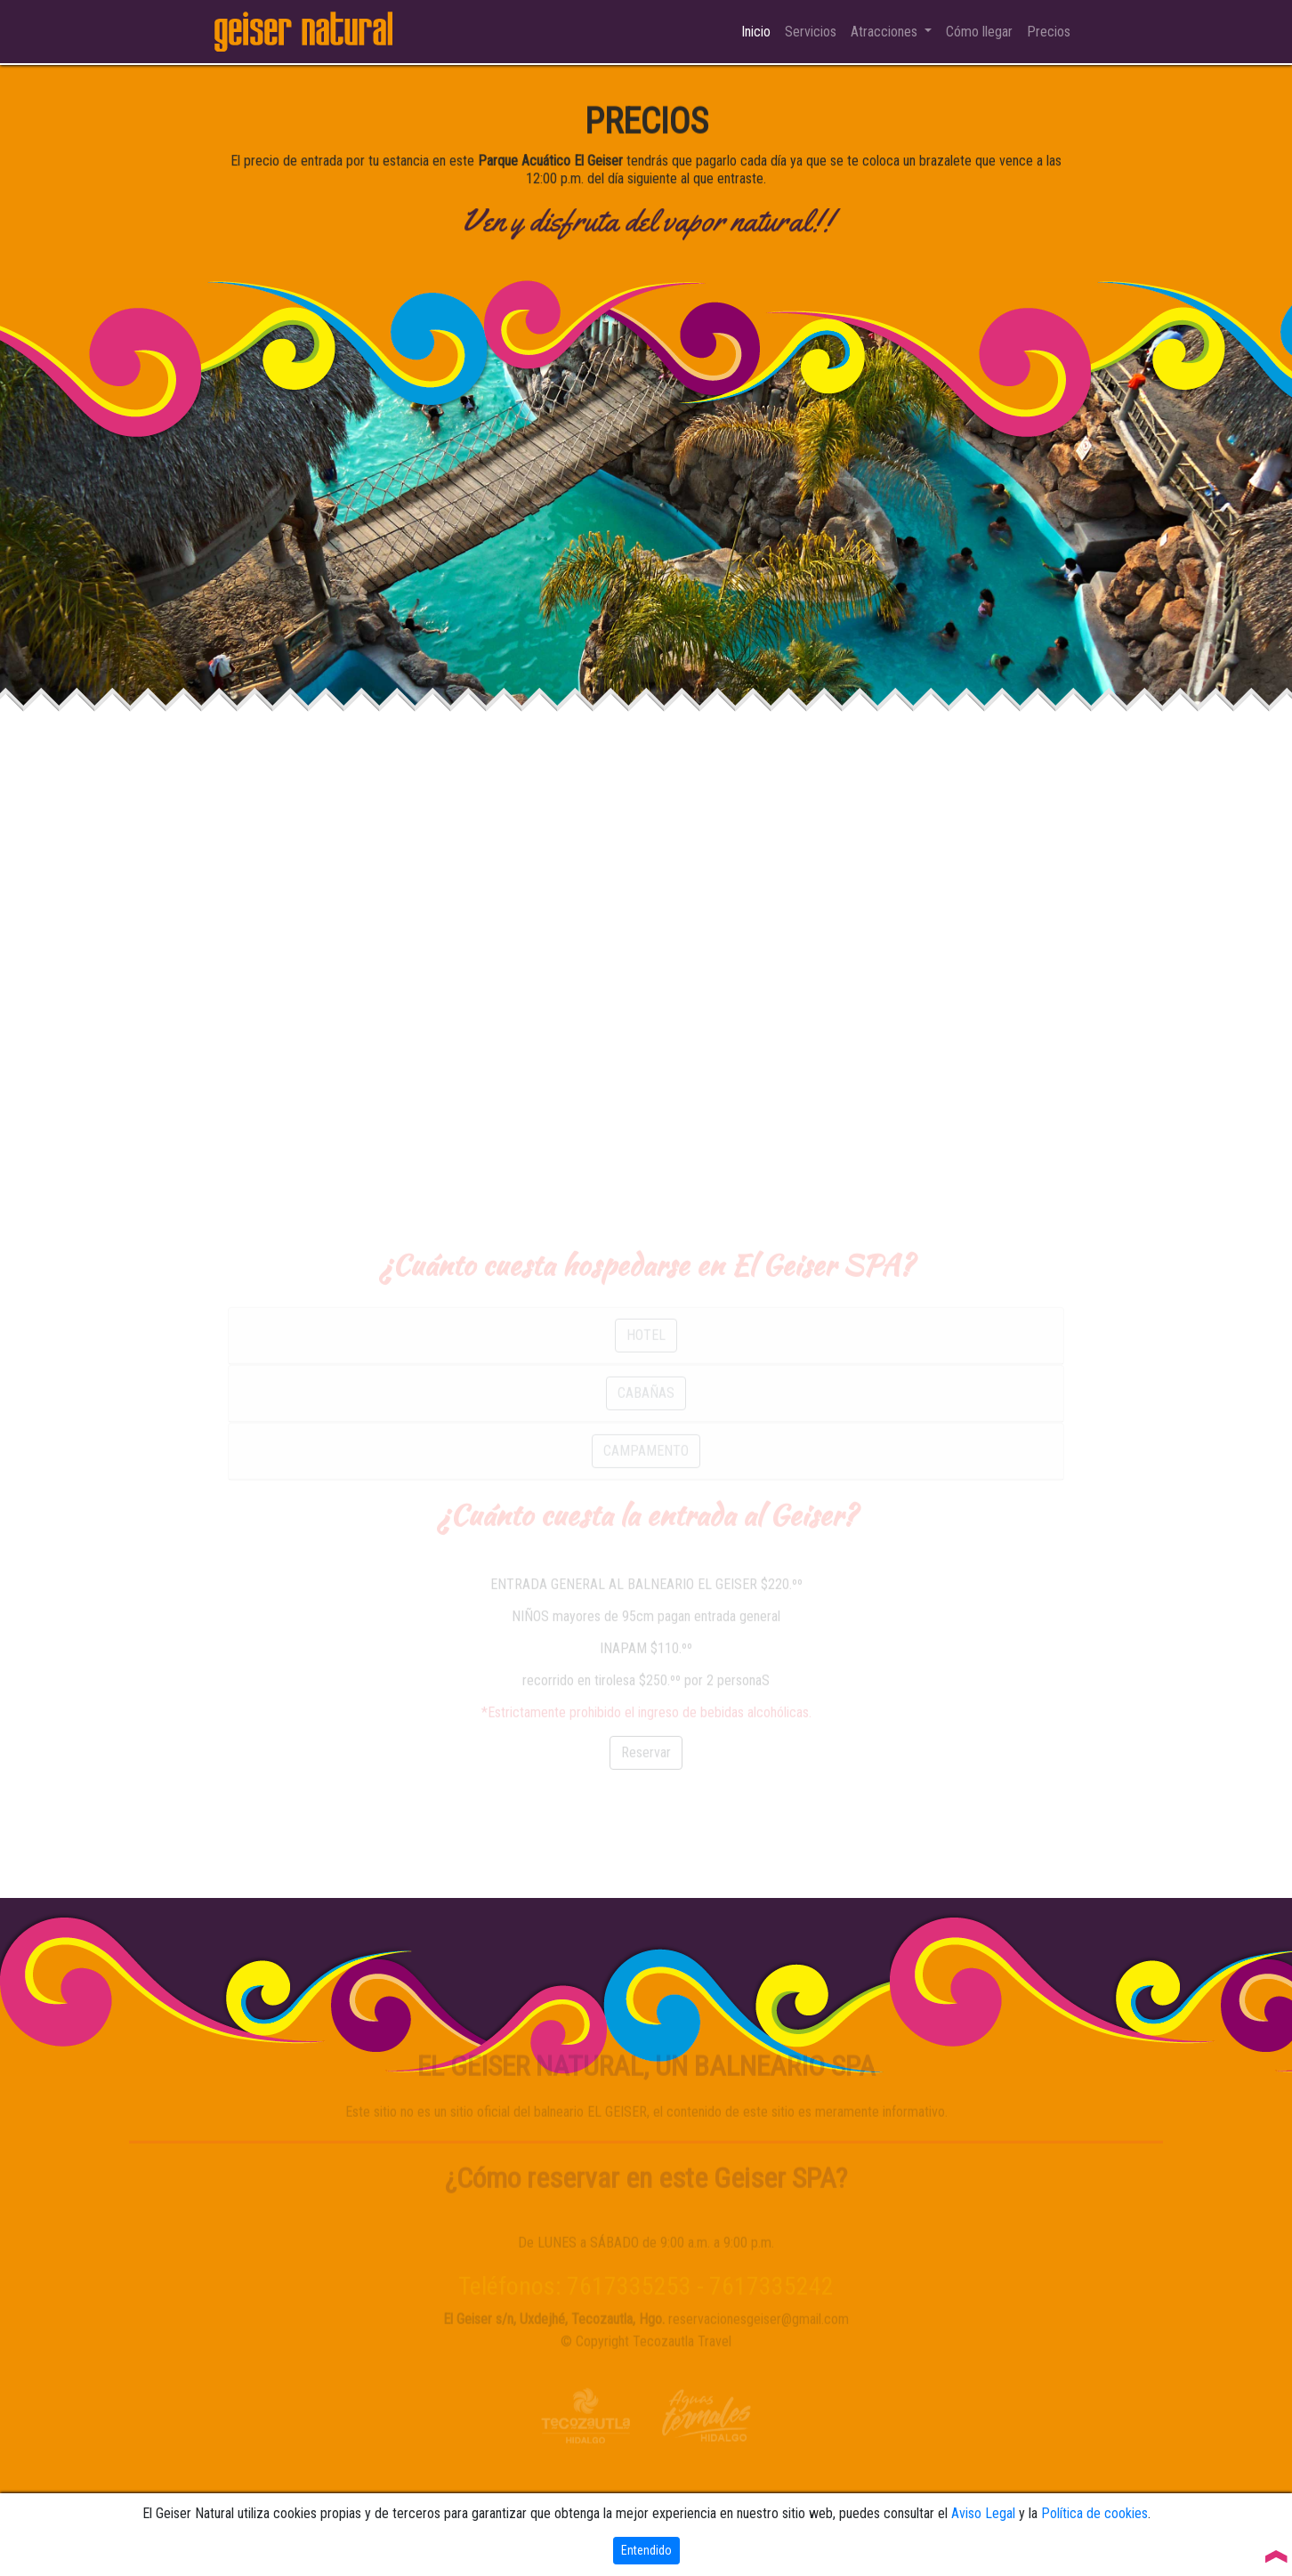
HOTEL (646, 1378)
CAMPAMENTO (646, 1494)
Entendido (646, 2550)
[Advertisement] (646, 891)
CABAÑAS (646, 1436)
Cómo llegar (979, 31)
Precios (1048, 31)
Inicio (759, 31)
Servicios (810, 31)
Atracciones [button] (886, 31)
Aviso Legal (983, 2513)
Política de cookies (1094, 2513)
